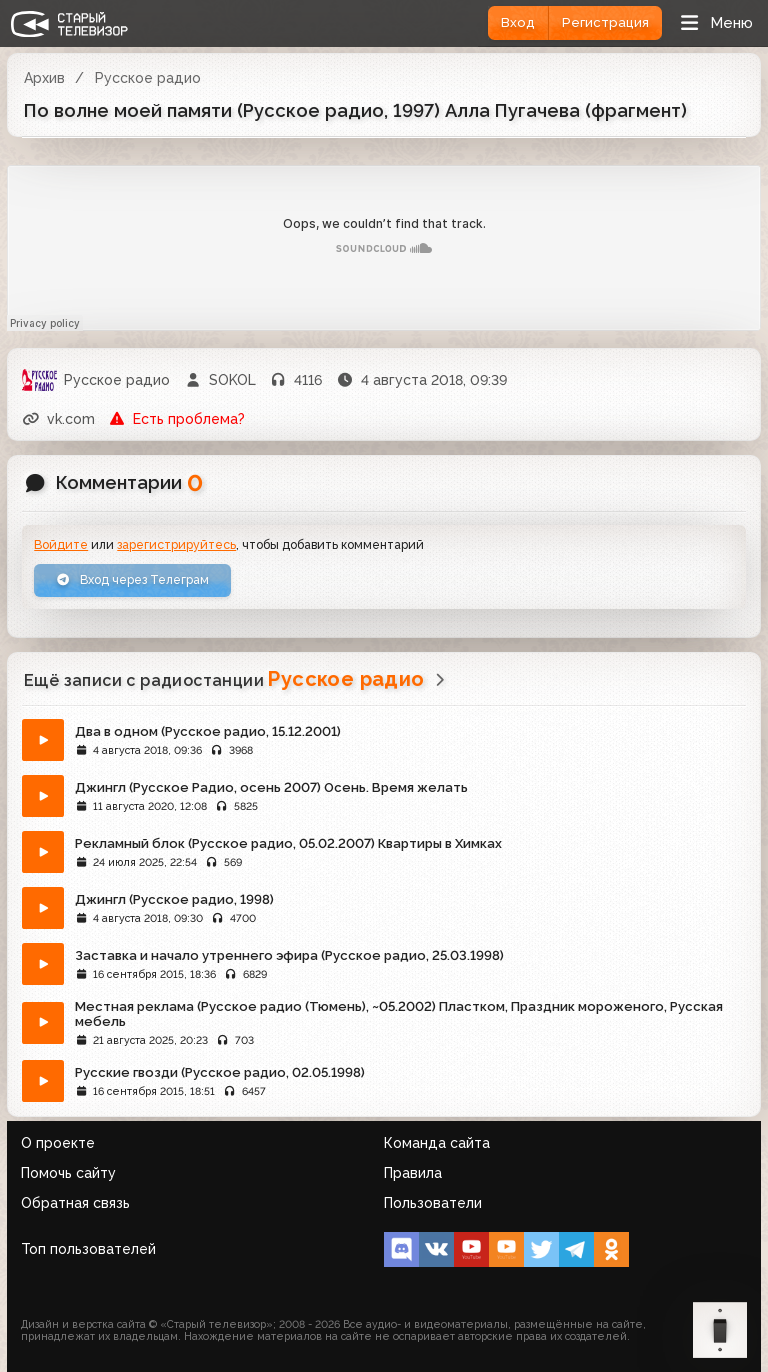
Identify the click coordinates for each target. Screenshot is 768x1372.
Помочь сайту (68, 1173)
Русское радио (148, 78)
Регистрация (605, 22)
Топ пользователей (88, 1249)
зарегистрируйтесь (176, 544)
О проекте (58, 1143)
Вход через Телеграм (132, 579)
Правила (413, 1173)
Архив (44, 78)
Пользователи (433, 1203)
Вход (518, 22)
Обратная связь (75, 1203)
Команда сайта (437, 1143)
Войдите (61, 544)
